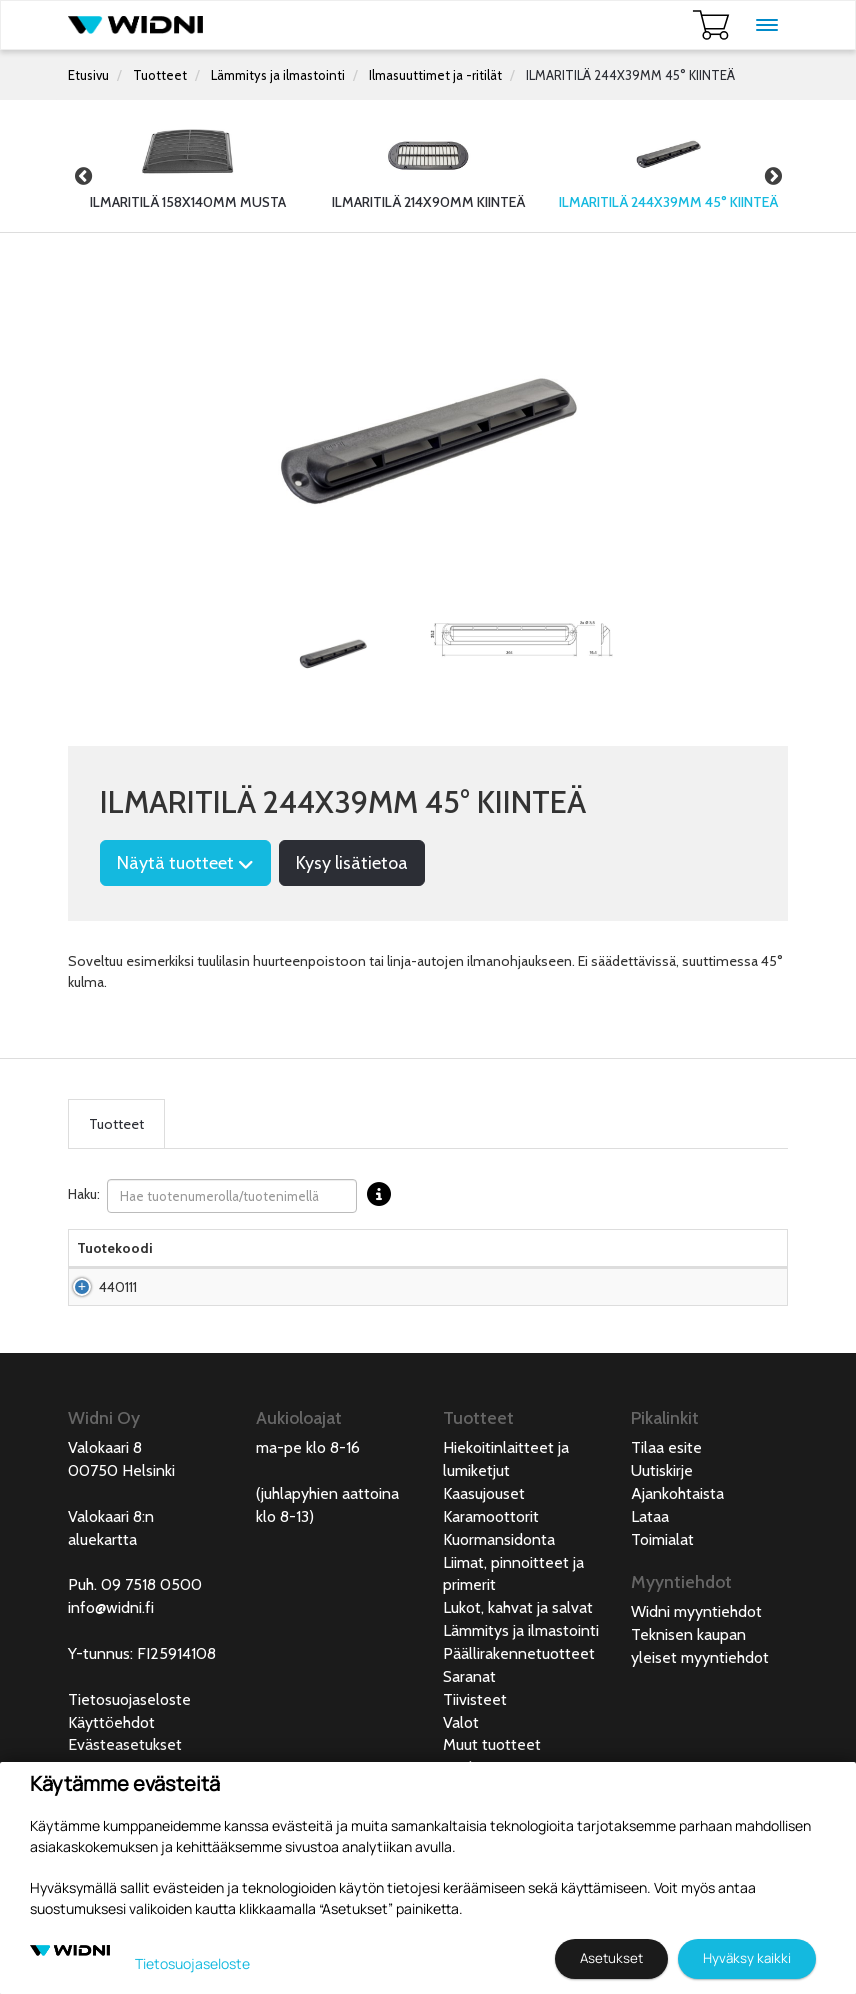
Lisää (732, 1327)
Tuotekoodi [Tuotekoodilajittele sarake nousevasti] (115, 1268)
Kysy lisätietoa (352, 863)
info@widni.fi (111, 1667)
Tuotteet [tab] (116, 1124)
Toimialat (662, 1599)
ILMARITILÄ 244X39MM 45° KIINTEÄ (630, 75)
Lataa (650, 1576)
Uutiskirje (662, 1530)
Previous (83, 176)
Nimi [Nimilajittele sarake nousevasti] (184, 1268)
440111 (118, 1327)
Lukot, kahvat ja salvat (518, 1667)
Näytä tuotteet (185, 863)
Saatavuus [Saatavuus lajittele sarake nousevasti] (519, 1268)
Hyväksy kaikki (747, 1958)
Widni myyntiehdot (696, 1671)
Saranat (469, 1736)
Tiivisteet (475, 1759)
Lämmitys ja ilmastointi (278, 75)
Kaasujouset (484, 1553)
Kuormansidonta (499, 1599)
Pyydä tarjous (424, 1327)
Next (773, 176)
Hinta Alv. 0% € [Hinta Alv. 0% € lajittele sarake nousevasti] (425, 1258)
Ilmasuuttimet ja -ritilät (435, 75)
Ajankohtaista (677, 1553)
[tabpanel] (333, 652)
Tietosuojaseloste (129, 1759)
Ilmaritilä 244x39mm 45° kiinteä (217, 1327)
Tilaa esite (666, 1507)
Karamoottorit (491, 1576)
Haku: (234, 1196)
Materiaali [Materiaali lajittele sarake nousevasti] (336, 1268)
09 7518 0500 (151, 1644)
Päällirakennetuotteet (519, 1713)
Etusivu (88, 75)
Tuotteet (160, 75)
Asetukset (611, 1958)
